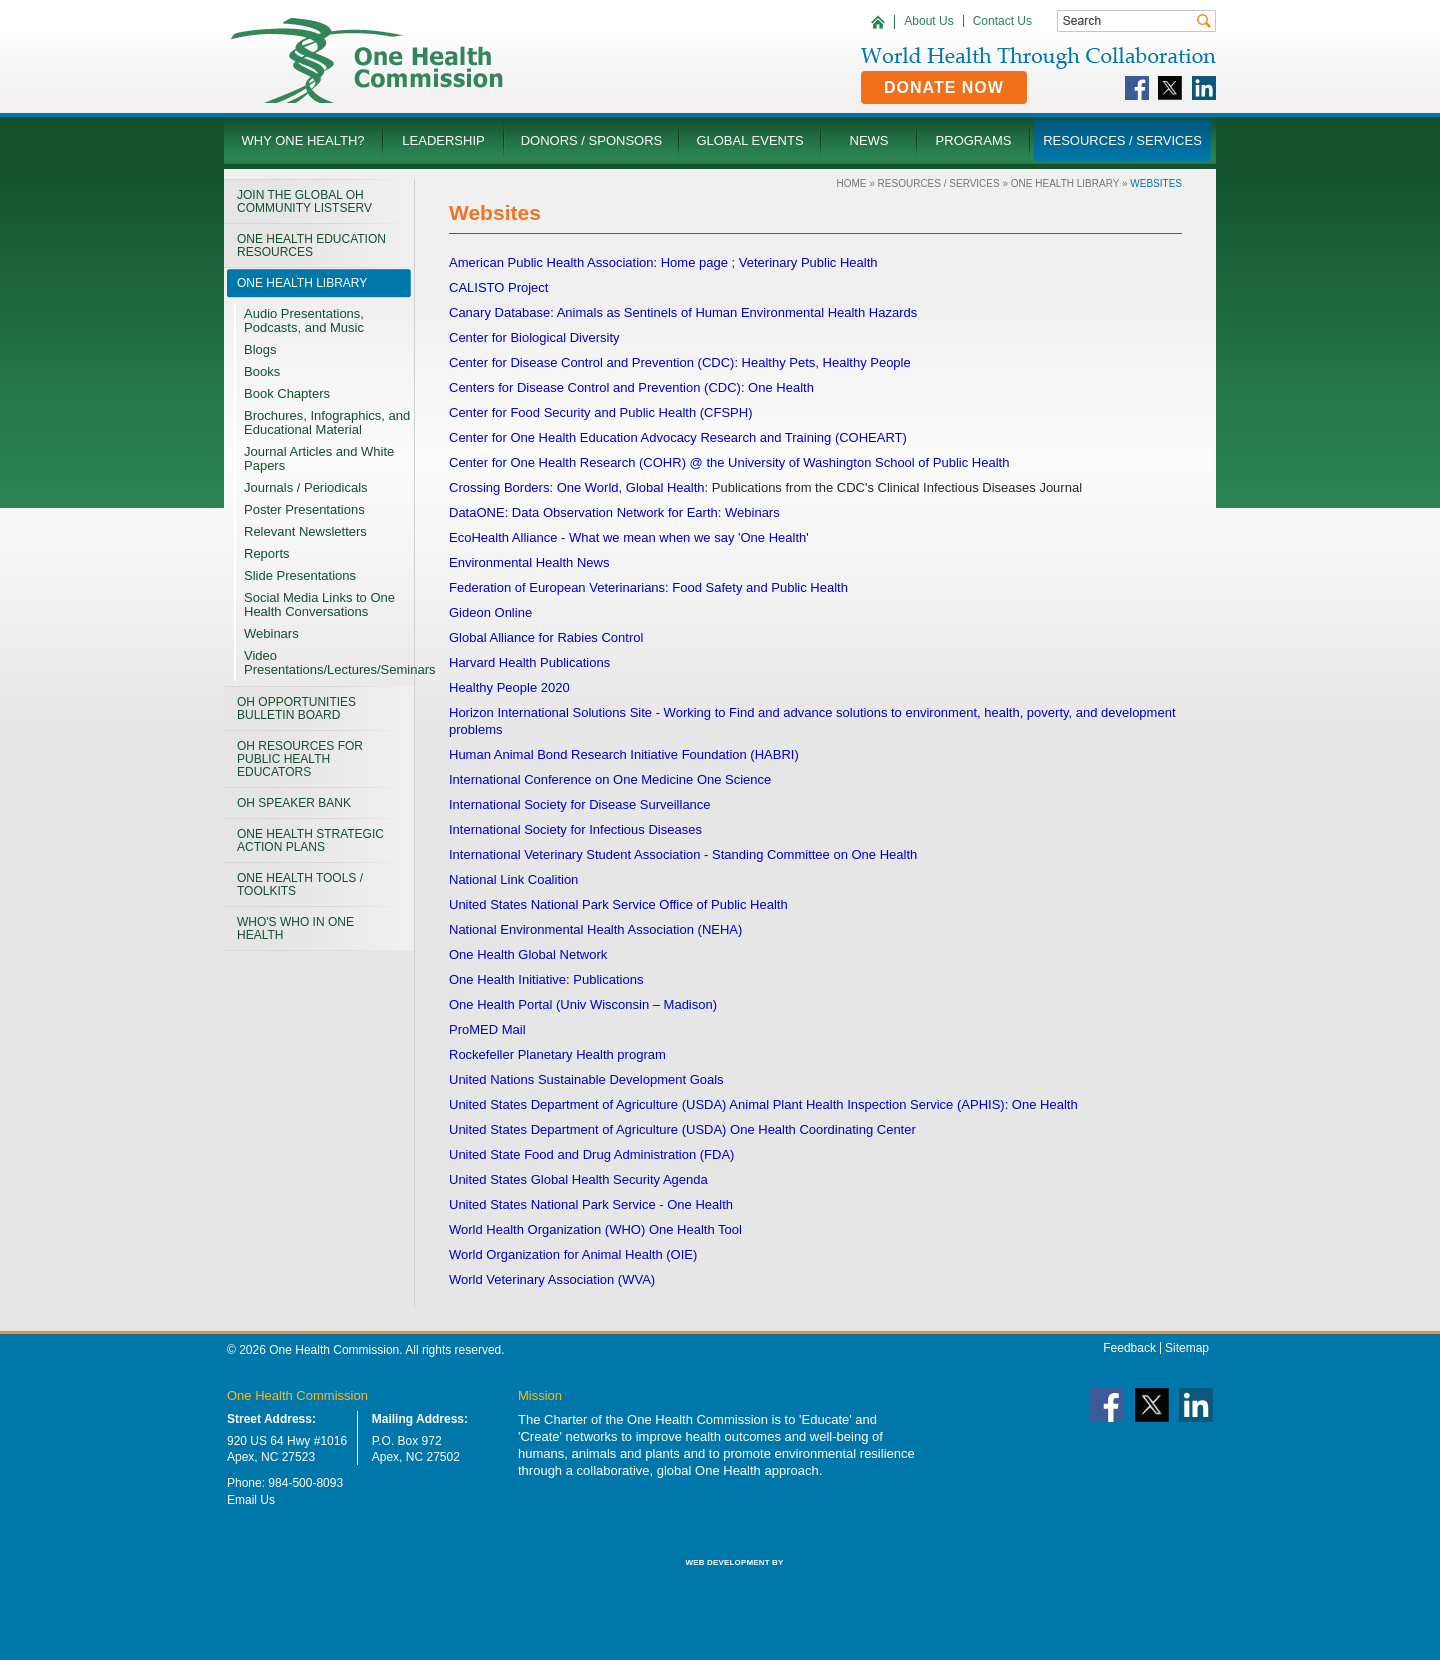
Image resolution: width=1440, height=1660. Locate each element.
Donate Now (944, 87)
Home (851, 183)
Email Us (251, 1500)
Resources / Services (939, 183)
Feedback (1129, 1348)
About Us (928, 21)
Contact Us (1002, 21)
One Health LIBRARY (1065, 183)
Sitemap (1187, 1348)
